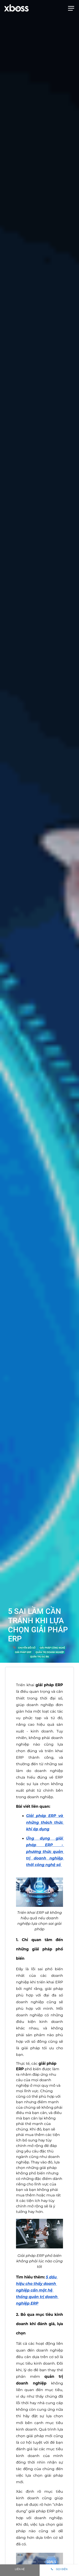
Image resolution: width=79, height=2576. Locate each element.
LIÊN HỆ (20, 2569)
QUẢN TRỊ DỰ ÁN (39, 1656)
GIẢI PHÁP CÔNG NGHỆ (52, 1647)
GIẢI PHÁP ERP (23, 1652)
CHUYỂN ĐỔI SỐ (26, 1647)
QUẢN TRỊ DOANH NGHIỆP (50, 1652)
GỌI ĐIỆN (59, 2569)
